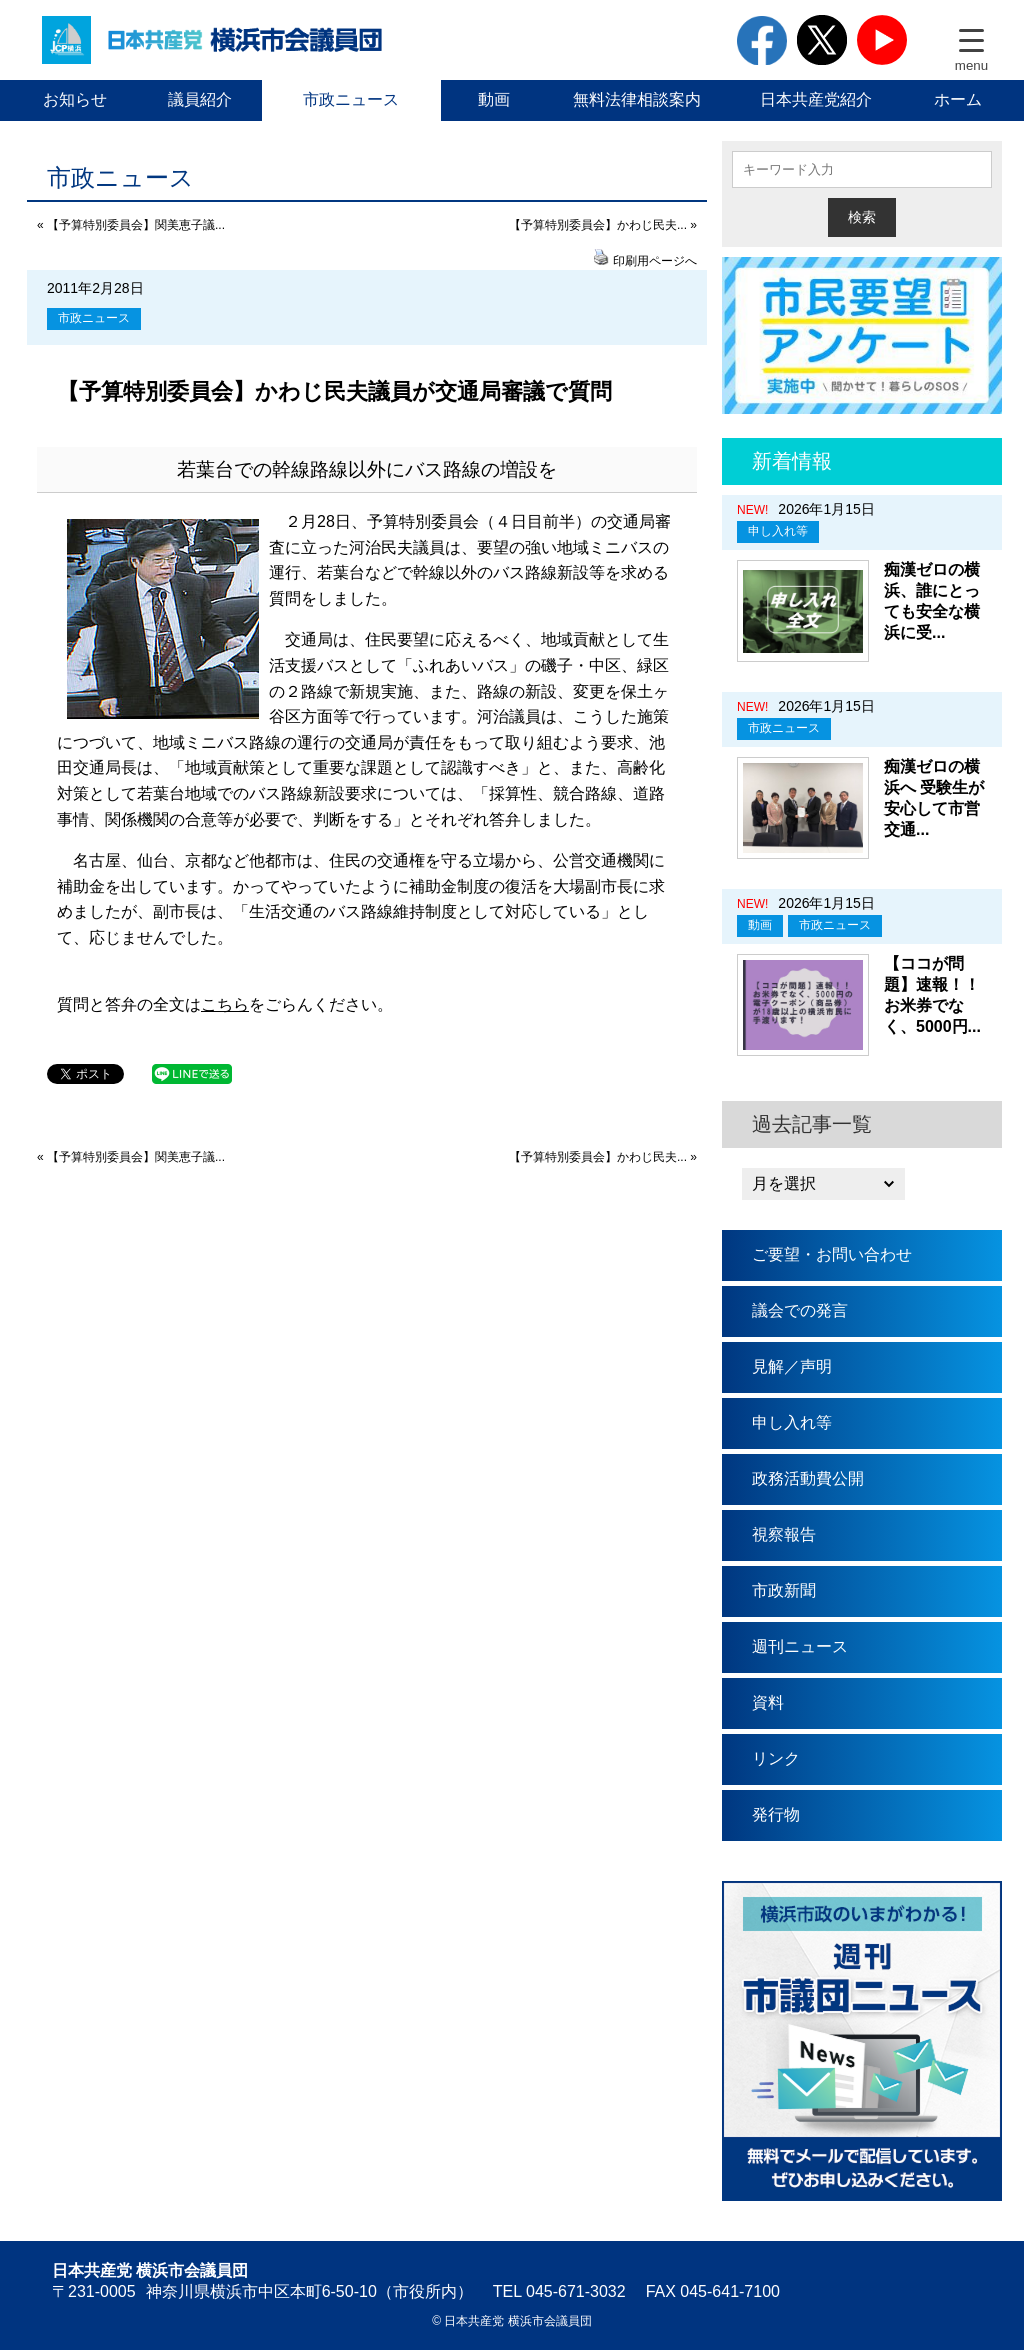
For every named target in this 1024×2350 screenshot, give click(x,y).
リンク (776, 1758)
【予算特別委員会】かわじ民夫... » (603, 225)
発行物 (776, 1814)
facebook (762, 40)
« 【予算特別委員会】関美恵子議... (131, 225)
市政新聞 (784, 1590)
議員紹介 (200, 99)
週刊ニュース (800, 1646)
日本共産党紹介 (816, 99)
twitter (822, 40)
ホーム (958, 99)
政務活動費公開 (808, 1478)
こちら (225, 1004)
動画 (494, 99)
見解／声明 (792, 1366)
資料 (768, 1702)
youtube (882, 40)
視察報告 (784, 1534)
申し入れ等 (778, 531)
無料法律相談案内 (637, 99)
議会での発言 (800, 1310)
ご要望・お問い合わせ (832, 1254)
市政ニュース (351, 99)
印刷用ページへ (655, 261)
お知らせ (75, 99)
